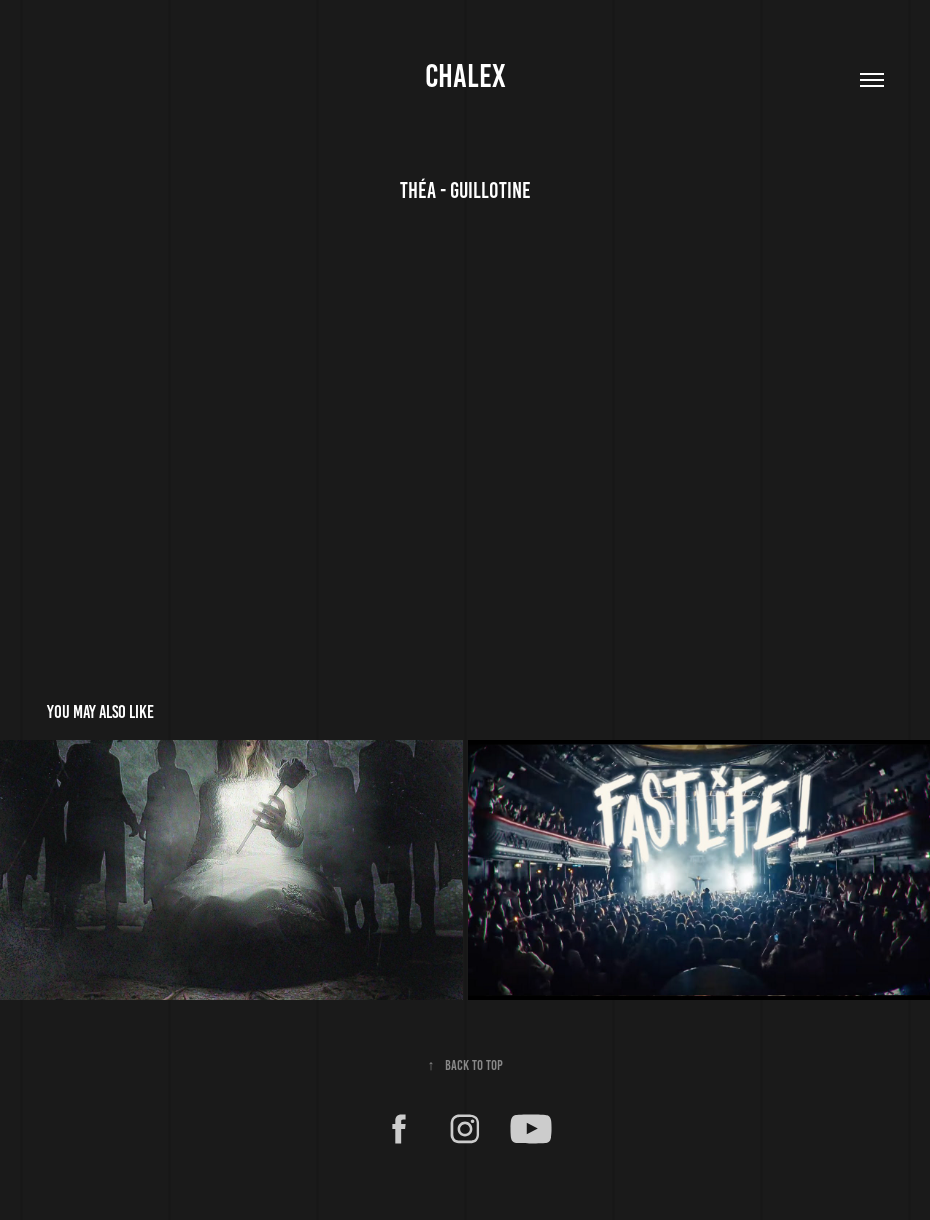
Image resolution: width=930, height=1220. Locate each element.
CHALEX (465, 76)
